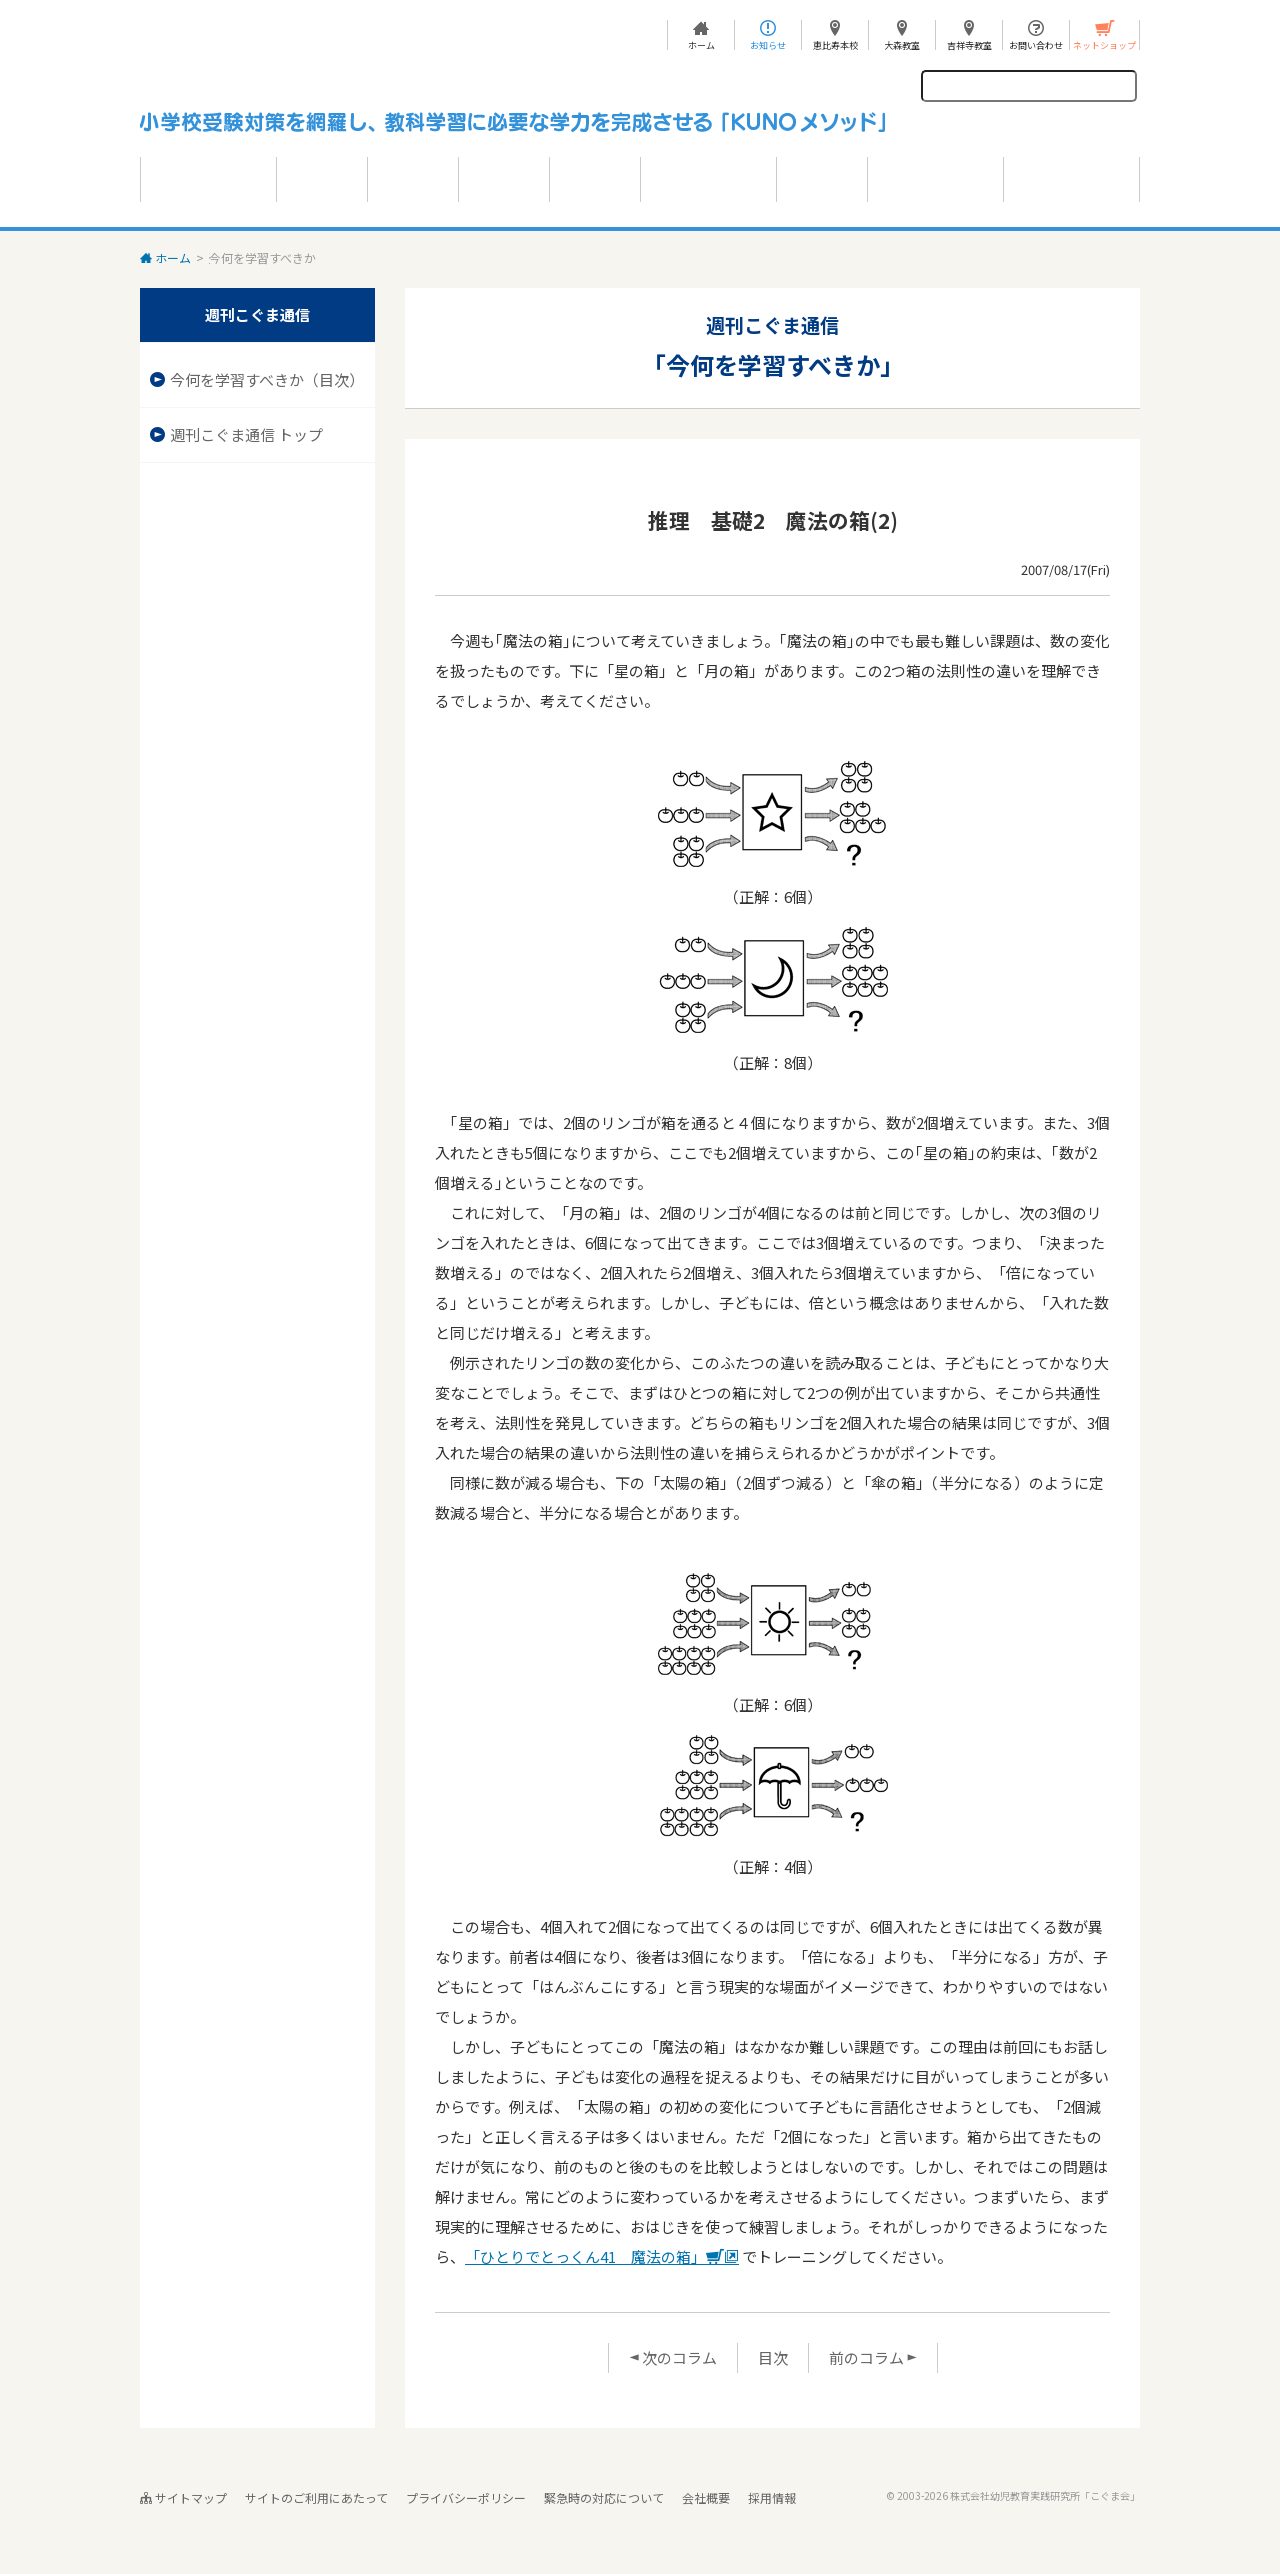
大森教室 (902, 44)
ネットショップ (1104, 44)
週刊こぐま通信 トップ (246, 434)
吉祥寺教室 (969, 44)
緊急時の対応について (604, 2497)
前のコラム (873, 2357)
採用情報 (772, 2497)
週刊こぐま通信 (251, 257)
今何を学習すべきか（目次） (267, 379)
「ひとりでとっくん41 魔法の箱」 (602, 2256)
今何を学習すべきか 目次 (378, 257)
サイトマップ (183, 2497)
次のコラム (673, 2357)
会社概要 (706, 2497)
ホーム (701, 44)
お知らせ (768, 44)
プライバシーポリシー (466, 2497)
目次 (773, 2357)
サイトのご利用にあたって (316, 2497)
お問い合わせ (1036, 44)
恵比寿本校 (835, 44)
